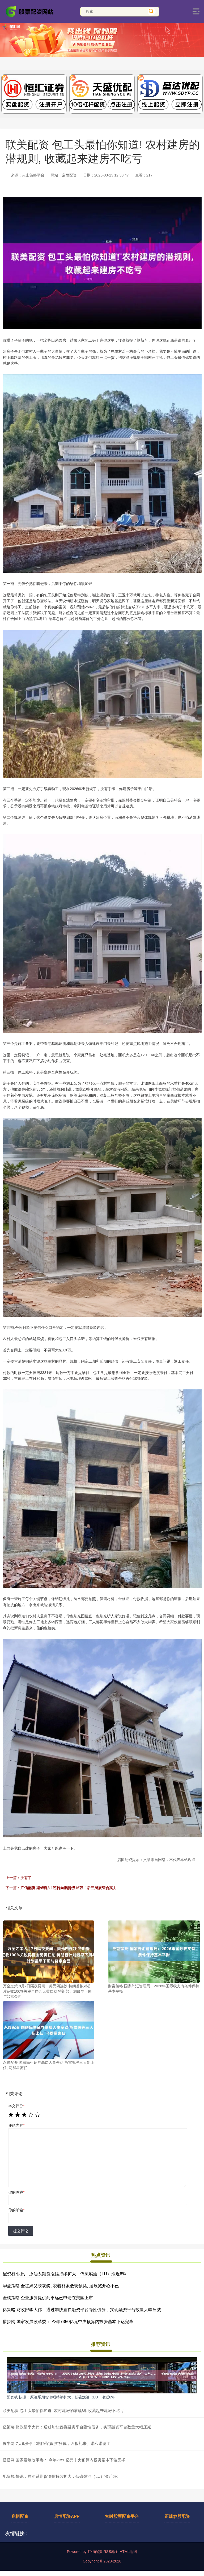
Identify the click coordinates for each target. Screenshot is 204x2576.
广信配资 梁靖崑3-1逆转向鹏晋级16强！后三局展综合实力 (68, 1888)
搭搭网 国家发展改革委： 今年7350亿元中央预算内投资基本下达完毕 (68, 2321)
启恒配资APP (67, 2516)
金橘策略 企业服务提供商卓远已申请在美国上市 (48, 2297)
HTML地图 (128, 2551)
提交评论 (20, 2231)
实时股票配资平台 (122, 2516)
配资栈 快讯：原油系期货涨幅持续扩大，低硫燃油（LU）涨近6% (64, 2274)
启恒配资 (19, 2516)
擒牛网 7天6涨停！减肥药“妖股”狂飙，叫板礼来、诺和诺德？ (56, 2443)
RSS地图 (110, 2551)
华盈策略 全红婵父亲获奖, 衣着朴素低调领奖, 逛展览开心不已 (61, 2286)
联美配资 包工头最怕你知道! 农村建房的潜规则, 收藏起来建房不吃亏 (63, 2410)
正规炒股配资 (177, 2516)
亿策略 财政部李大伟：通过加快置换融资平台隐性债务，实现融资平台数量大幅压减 (82, 2309)
